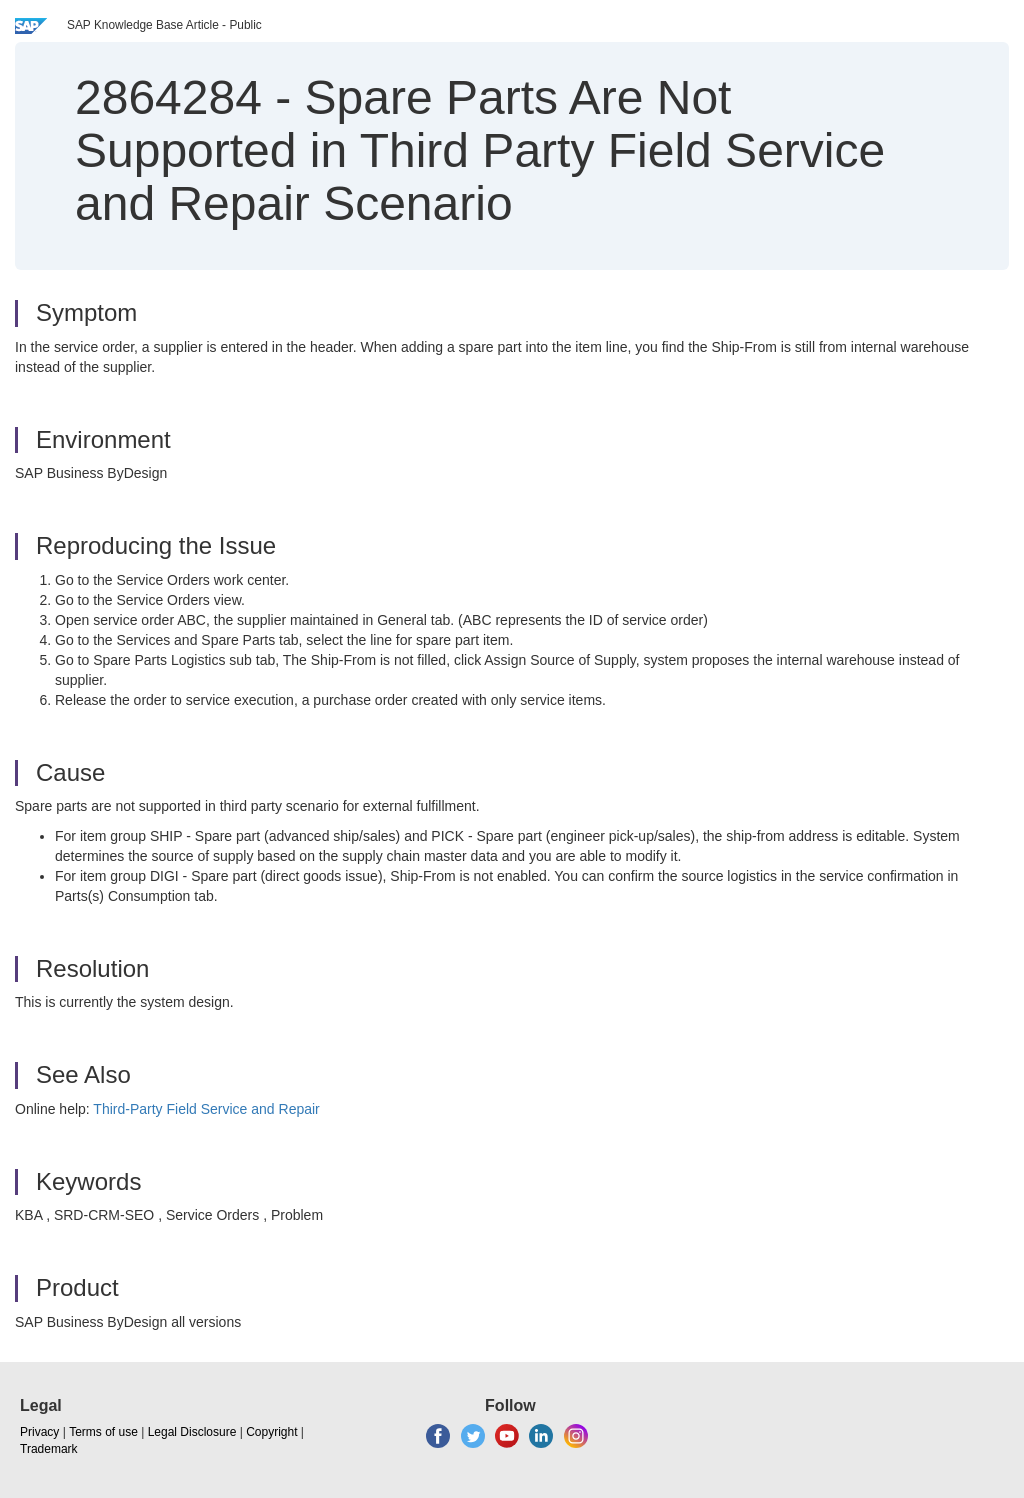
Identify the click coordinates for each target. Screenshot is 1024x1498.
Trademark (49, 1449)
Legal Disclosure (192, 1432)
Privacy (39, 1432)
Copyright (271, 1432)
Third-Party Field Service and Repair (206, 1109)
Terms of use (103, 1432)
